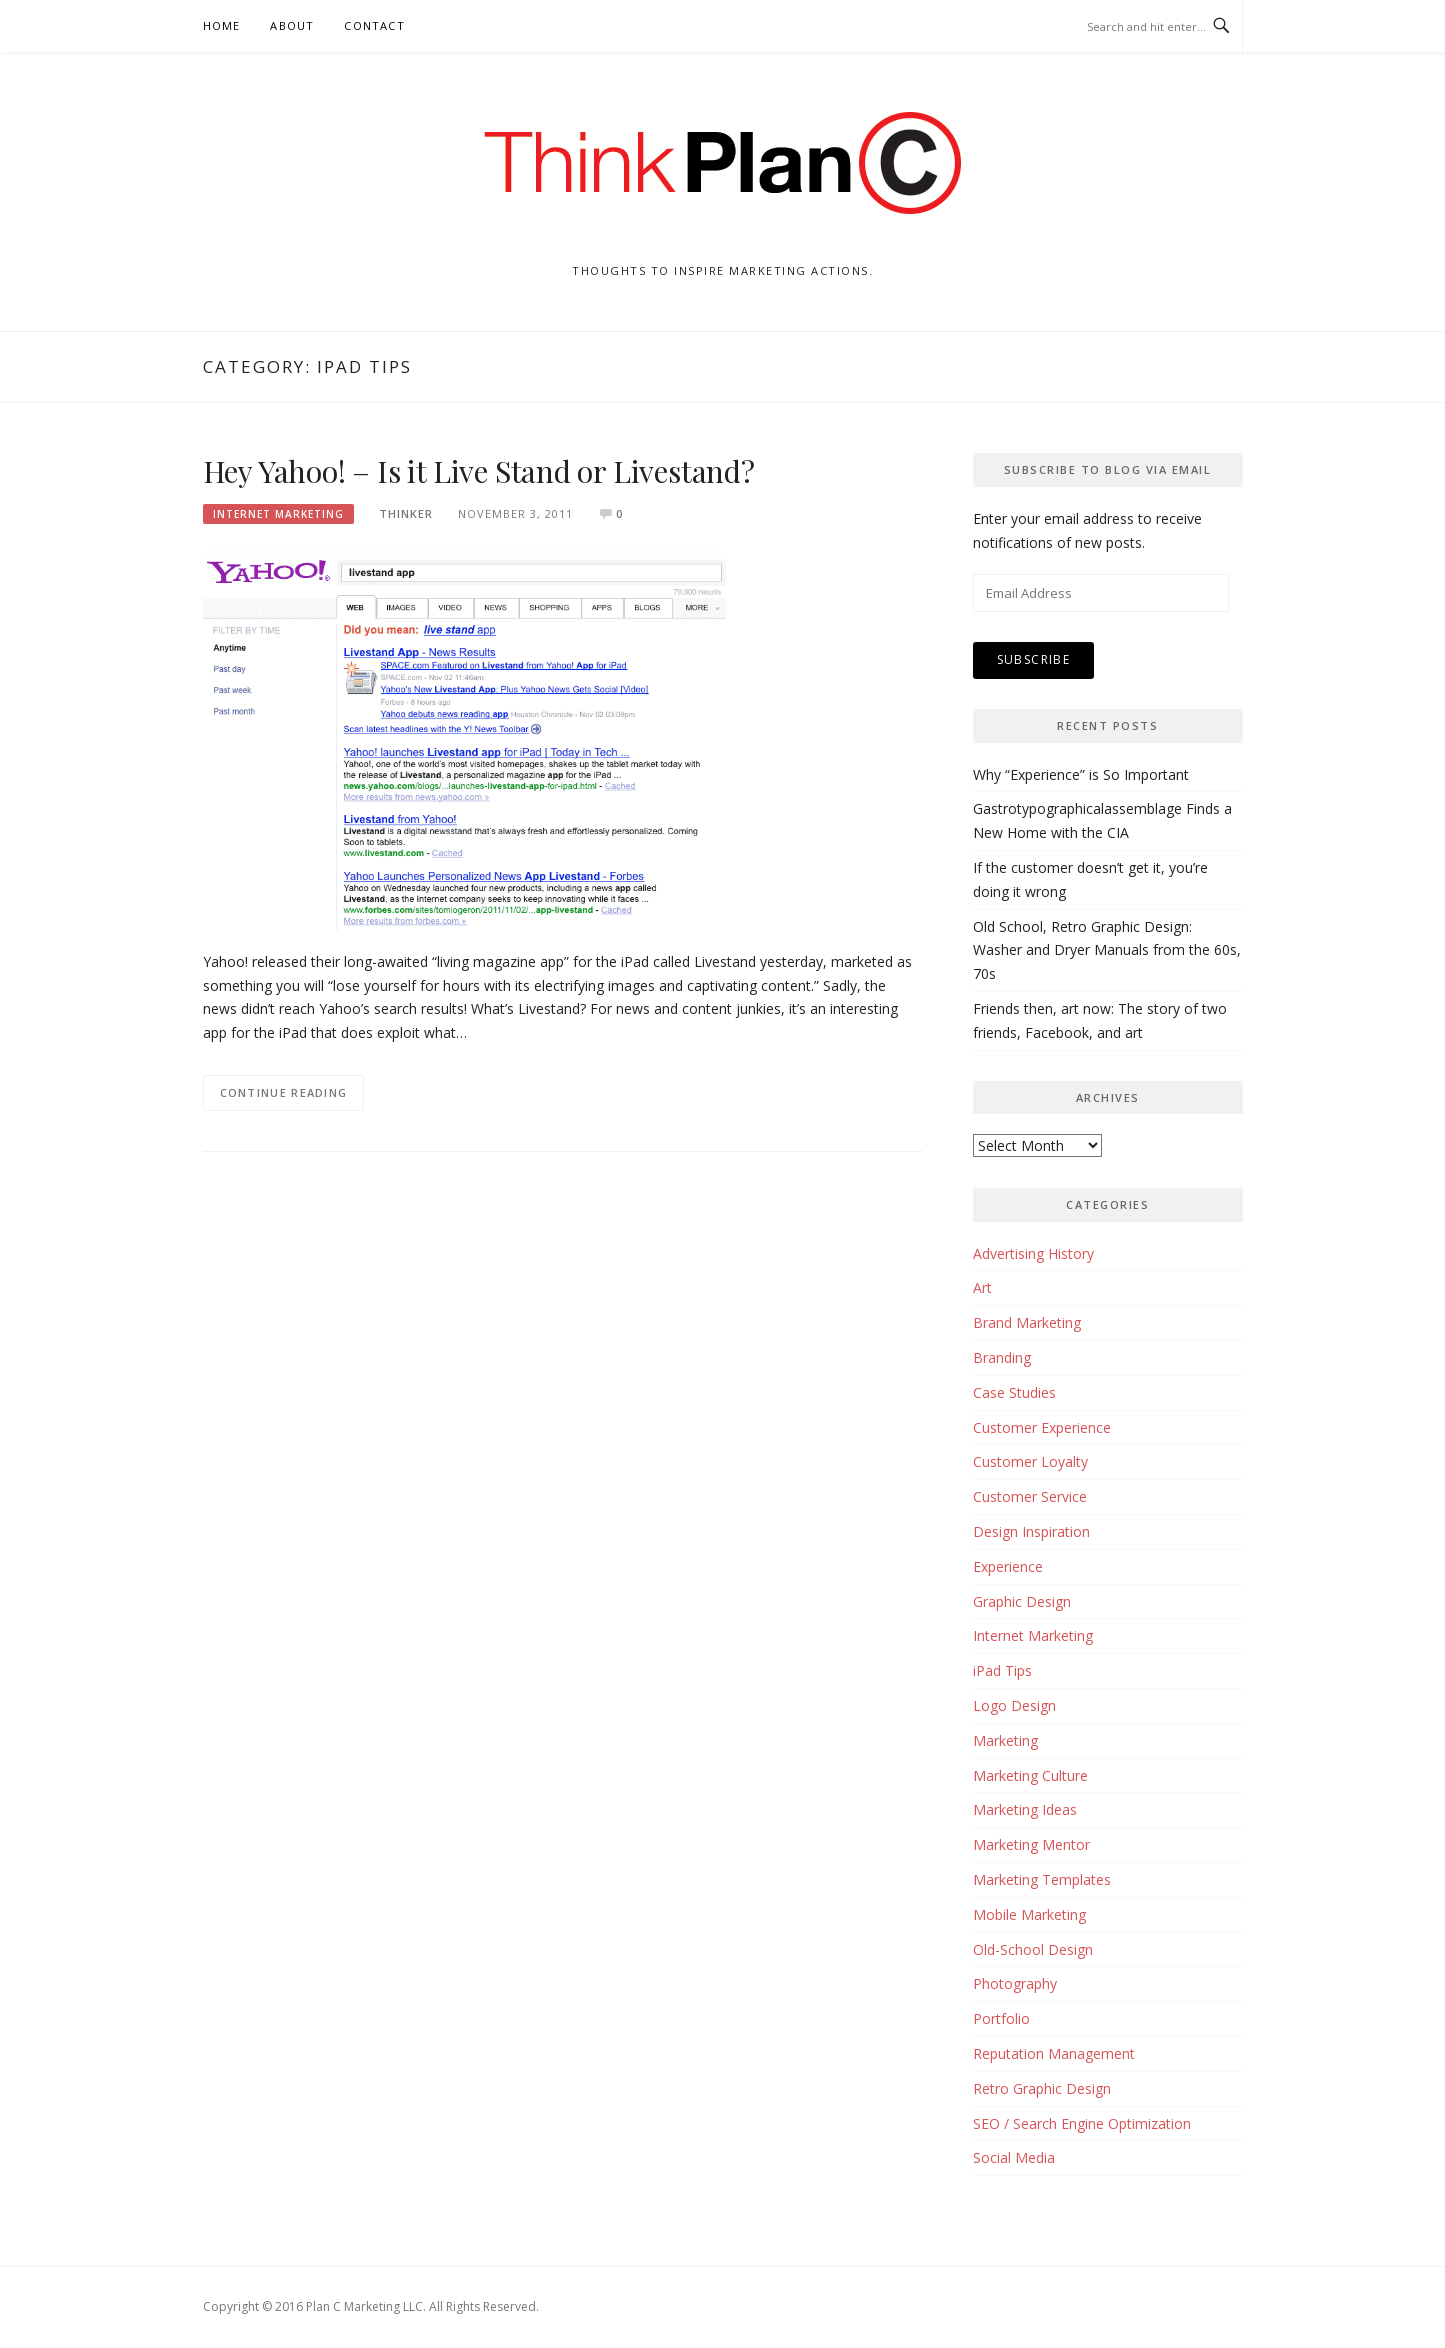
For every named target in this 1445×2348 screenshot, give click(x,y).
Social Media (1014, 2157)
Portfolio (1001, 2018)
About (292, 25)
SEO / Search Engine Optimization (1082, 2123)
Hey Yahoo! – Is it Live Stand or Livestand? (479, 471)
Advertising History (1033, 1253)
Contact (374, 25)
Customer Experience (1042, 1427)
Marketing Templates (1042, 1879)
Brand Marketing (1027, 1322)
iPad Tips (1002, 1670)
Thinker (406, 513)
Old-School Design (1033, 1949)
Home (222, 25)
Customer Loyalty (1030, 1461)
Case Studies (1014, 1392)
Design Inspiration (1031, 1531)
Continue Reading (284, 1092)
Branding (1002, 1357)
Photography (1015, 1983)
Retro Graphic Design (1042, 2088)
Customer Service (1030, 1496)
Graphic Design (1022, 1601)
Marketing (1005, 1740)
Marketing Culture (1030, 1775)
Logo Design (1014, 1705)
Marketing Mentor (1031, 1844)
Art (982, 1287)
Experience (1008, 1566)
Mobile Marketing (1029, 1914)
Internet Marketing (278, 514)
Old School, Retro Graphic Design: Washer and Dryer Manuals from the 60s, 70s (1107, 950)
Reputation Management (1054, 2053)
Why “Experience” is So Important (1081, 774)
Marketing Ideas (1025, 1809)
